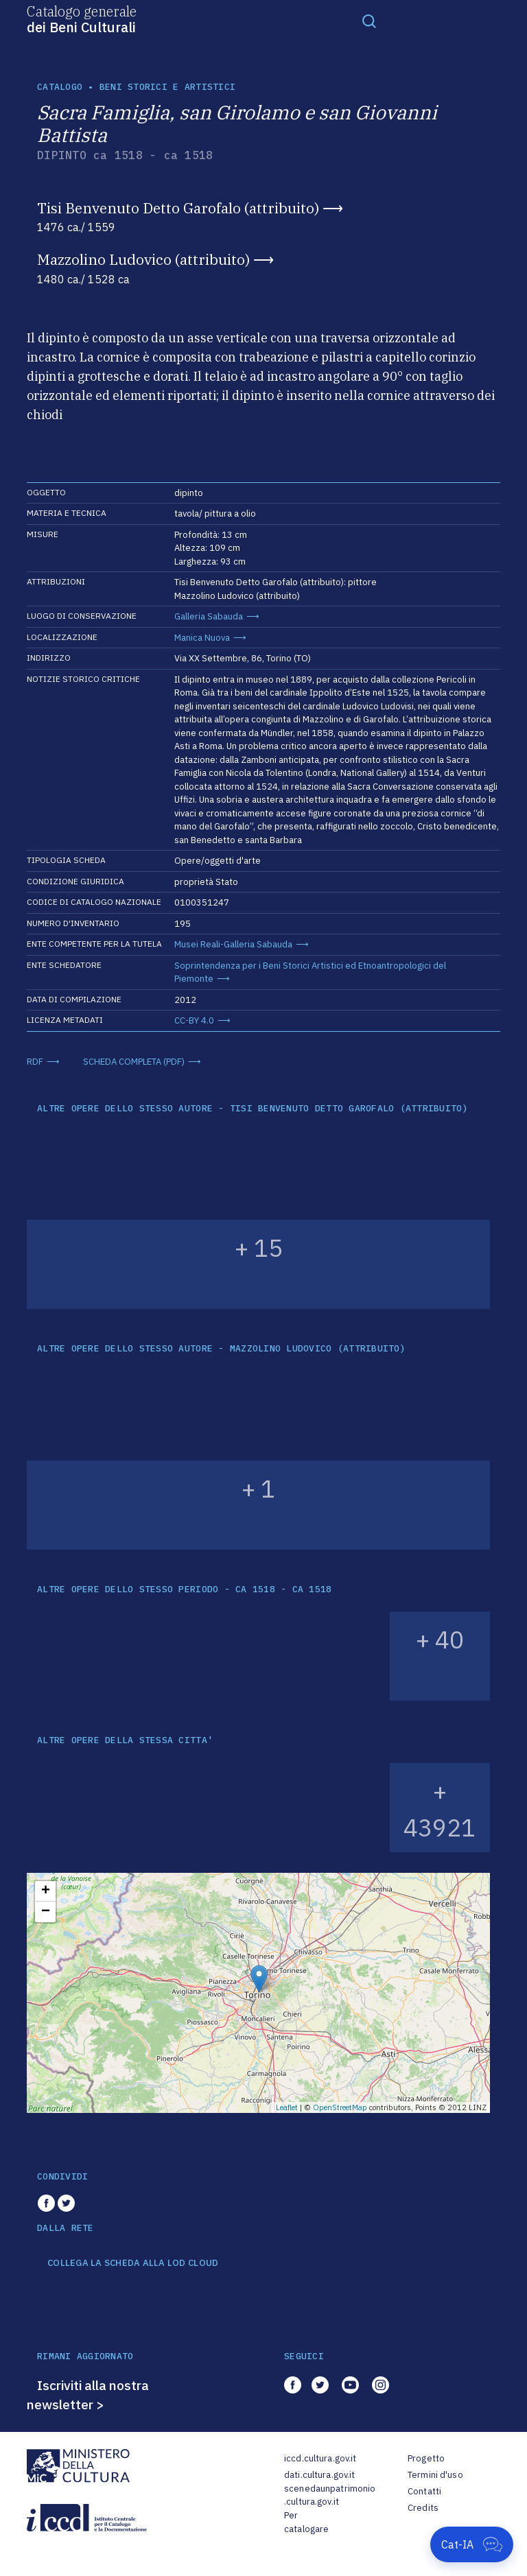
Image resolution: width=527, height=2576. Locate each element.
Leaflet (287, 2107)
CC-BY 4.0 (194, 1020)
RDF (35, 1061)
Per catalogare (306, 2522)
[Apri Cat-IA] (471, 2544)
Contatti (424, 2491)
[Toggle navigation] (369, 20)
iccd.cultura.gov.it (320, 2458)
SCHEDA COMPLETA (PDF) (134, 1061)
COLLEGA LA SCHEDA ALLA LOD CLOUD (132, 2263)
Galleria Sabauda (208, 616)
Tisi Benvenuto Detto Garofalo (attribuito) (178, 207)
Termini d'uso (435, 2475)
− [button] (45, 1912)
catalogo (59, 87)
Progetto (426, 2458)
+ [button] (45, 1891)
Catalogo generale (82, 18)
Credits (423, 2508)
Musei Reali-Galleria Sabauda (233, 944)
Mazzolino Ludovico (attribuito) (143, 259)
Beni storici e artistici (167, 87)
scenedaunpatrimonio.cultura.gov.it (329, 2495)
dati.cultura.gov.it (319, 2475)
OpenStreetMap (340, 2107)
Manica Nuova (202, 637)
